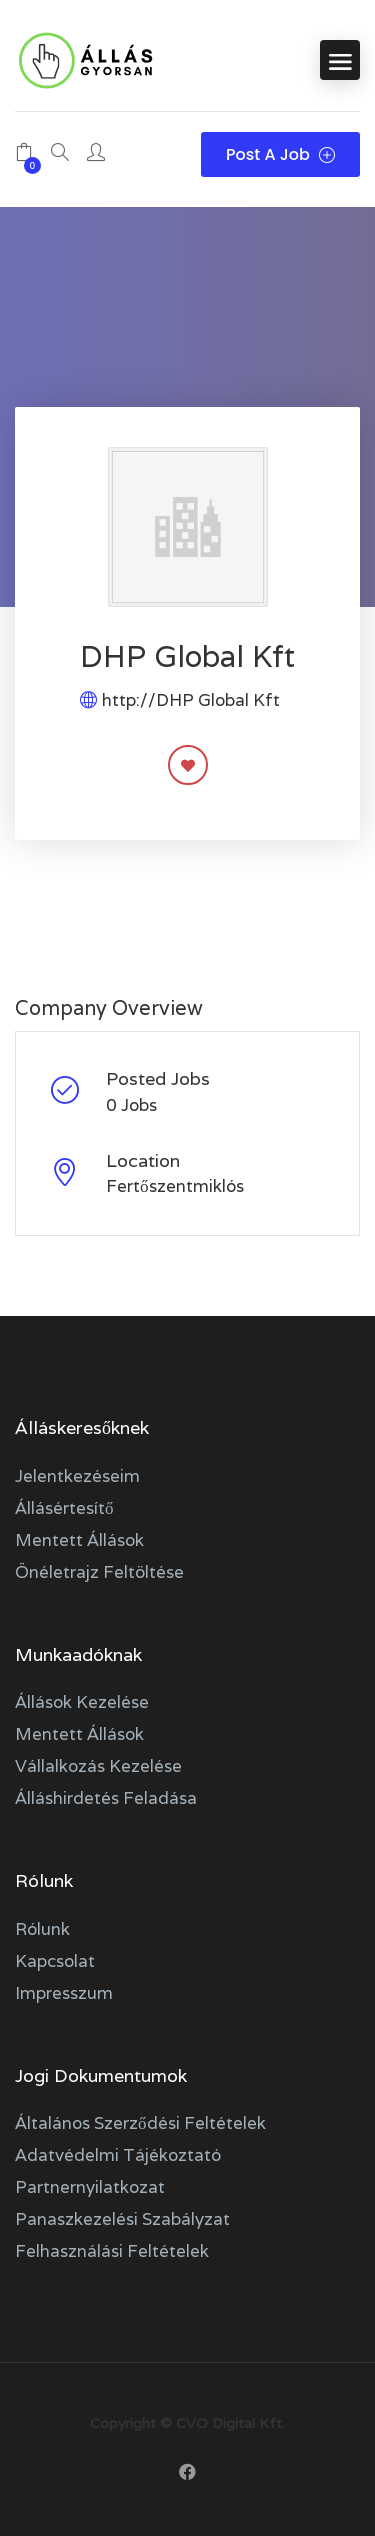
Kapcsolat (55, 1961)
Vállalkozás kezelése (98, 1766)
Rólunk (42, 1929)
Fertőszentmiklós (175, 1186)
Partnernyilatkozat (90, 2187)
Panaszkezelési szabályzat (122, 2219)
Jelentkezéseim (77, 1476)
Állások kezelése (82, 1702)
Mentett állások (79, 1540)
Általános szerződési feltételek (140, 2123)
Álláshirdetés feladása (106, 1798)
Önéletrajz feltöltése (99, 1572)
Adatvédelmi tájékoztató (118, 2155)
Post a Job (280, 154)
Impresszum (64, 1993)
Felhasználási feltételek (112, 2251)
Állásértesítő (64, 1508)
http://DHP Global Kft (191, 700)
